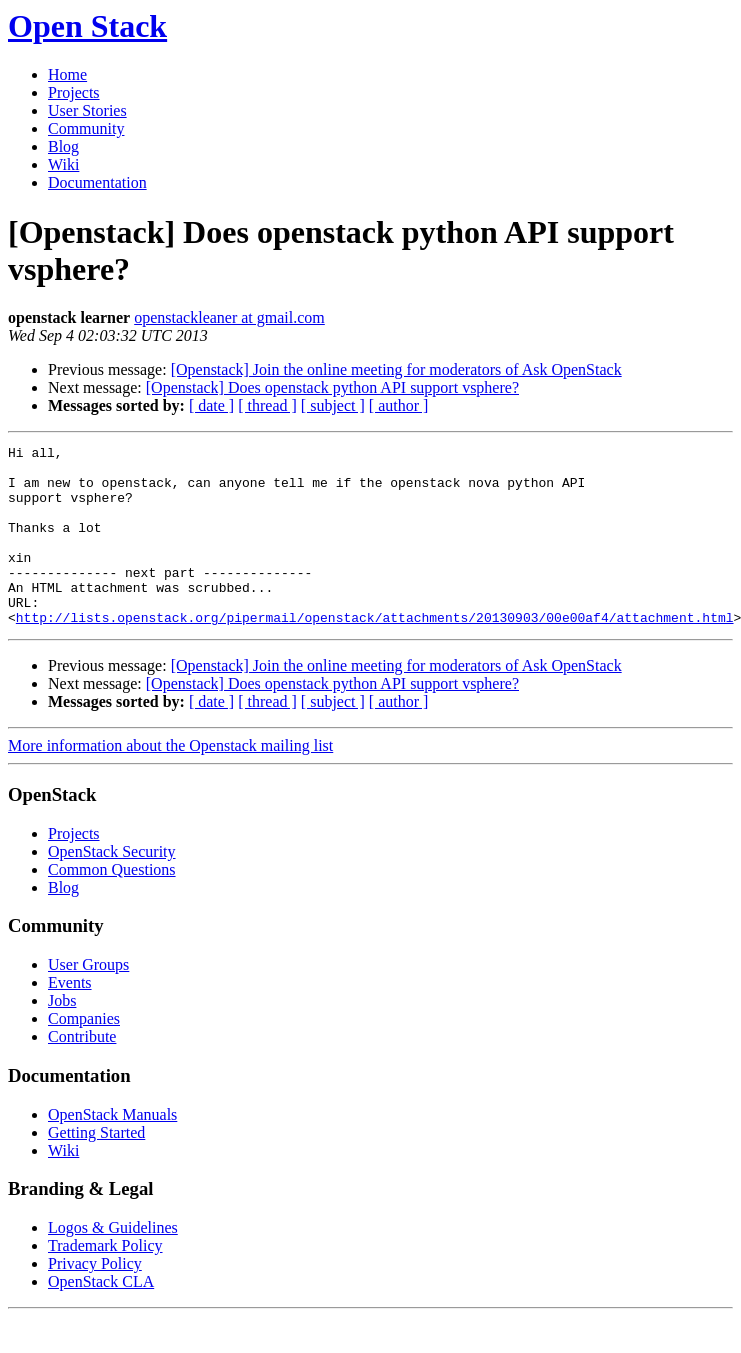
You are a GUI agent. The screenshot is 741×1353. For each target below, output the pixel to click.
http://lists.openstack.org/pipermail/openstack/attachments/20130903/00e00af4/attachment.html (375, 653)
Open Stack (87, 26)
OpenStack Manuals (112, 1150)
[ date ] (211, 405)
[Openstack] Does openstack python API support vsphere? (332, 387)
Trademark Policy (105, 1281)
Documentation (97, 182)
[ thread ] (267, 405)
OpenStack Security (112, 887)
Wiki (63, 164)
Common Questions (112, 905)
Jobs (62, 1036)
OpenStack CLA (101, 1317)
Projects (74, 92)
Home (67, 74)
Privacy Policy (95, 1299)
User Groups (88, 1000)
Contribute (82, 1072)
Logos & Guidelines (113, 1263)
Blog (63, 146)
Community (86, 128)
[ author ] (399, 405)
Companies (84, 1054)
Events (70, 1018)
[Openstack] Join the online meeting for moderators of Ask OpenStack (396, 369)
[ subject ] (333, 405)
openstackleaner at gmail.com (229, 317)
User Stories (87, 110)
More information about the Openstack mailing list (170, 781)
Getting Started (96, 1168)
